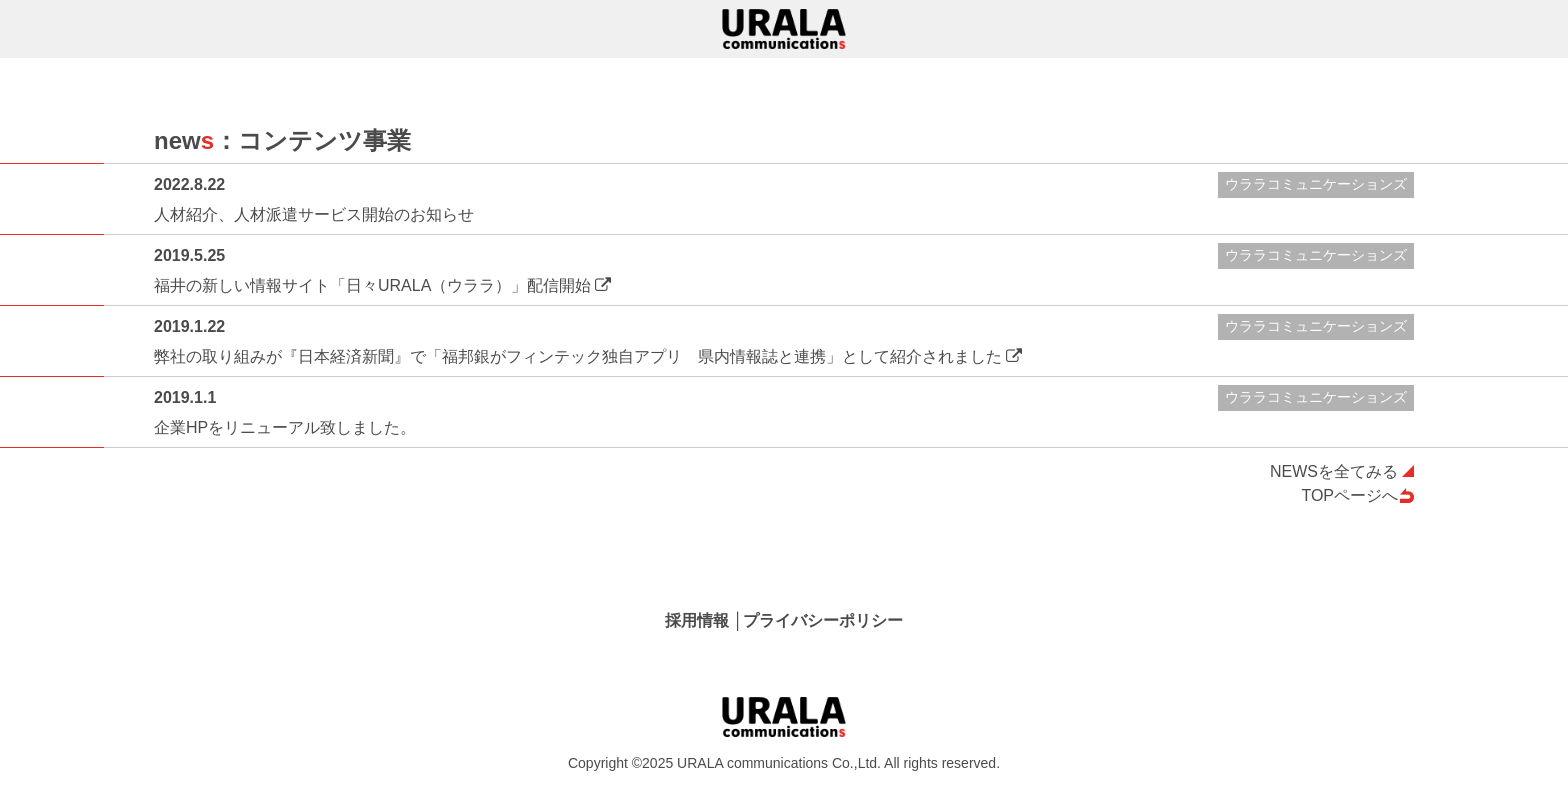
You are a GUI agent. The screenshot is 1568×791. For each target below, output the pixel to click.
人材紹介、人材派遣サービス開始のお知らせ (314, 214)
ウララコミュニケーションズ (1316, 184)
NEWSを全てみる (1334, 471)
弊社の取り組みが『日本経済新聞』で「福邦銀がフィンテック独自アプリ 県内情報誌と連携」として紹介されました (578, 356)
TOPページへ (1349, 495)
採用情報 (697, 620)
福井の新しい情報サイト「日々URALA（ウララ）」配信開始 (372, 285)
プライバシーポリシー (823, 620)
